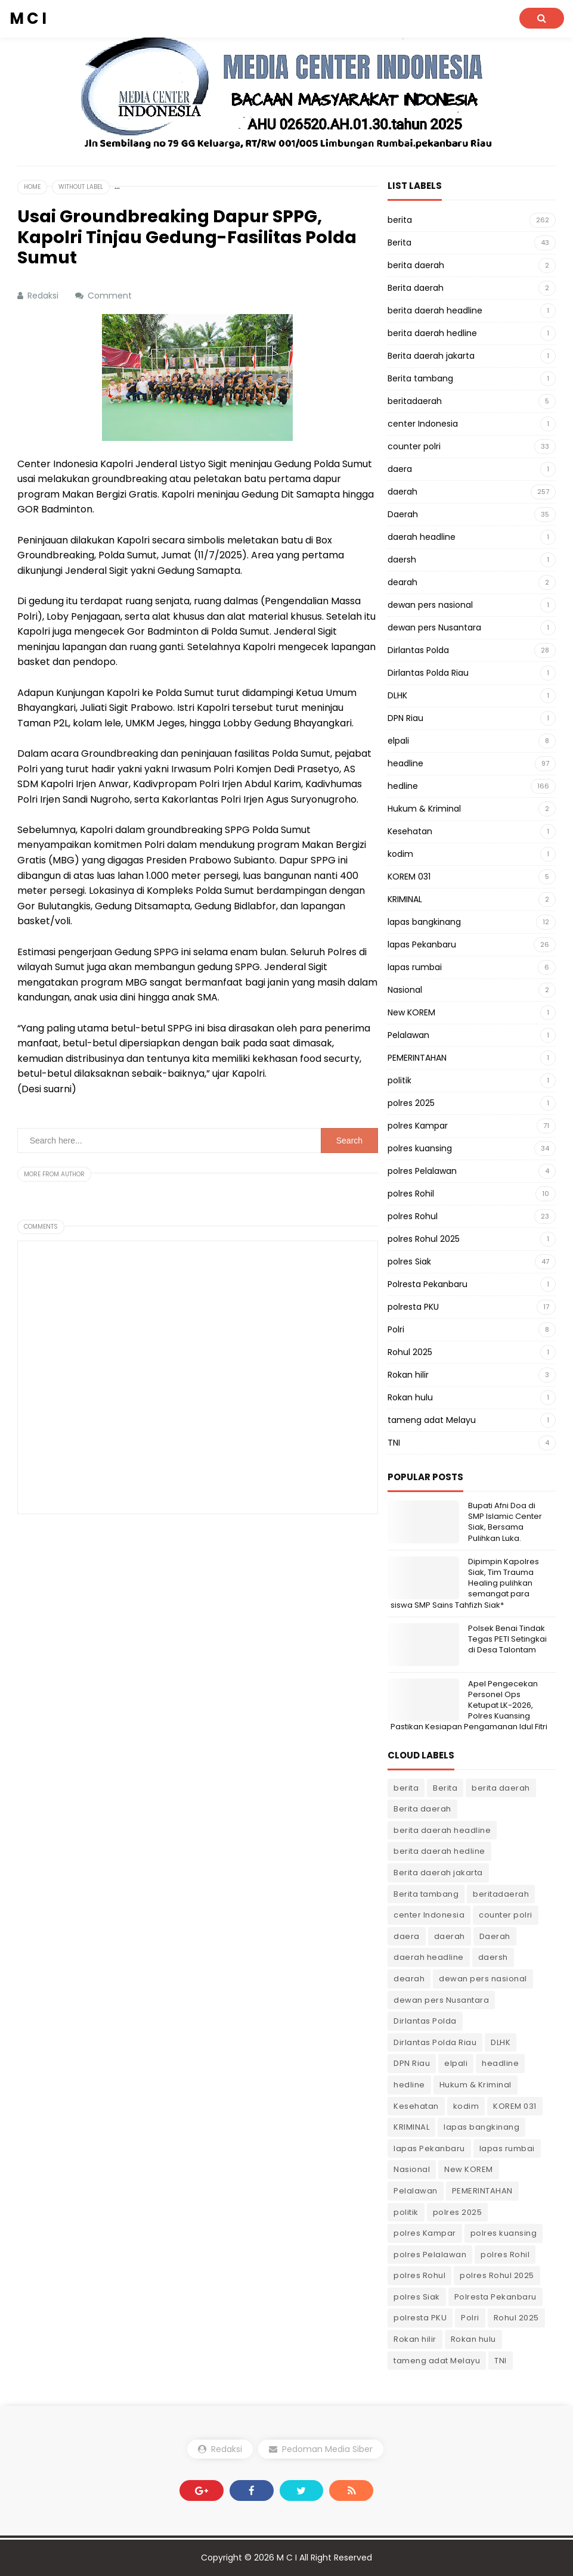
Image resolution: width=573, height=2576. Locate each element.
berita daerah (416, 265)
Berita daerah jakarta (431, 356)
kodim (400, 854)
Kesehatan (410, 831)
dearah (402, 582)
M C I (287, 2557)
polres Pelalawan (422, 1171)
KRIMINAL (405, 899)
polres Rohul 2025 (424, 1239)
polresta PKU (413, 1307)
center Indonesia (423, 424)
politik (399, 1080)
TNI (394, 1443)
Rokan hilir (408, 1375)
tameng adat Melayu (432, 1420)
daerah (402, 492)
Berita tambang (420, 378)
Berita (399, 242)
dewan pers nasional (430, 605)
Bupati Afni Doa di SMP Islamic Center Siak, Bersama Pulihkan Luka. (505, 1522)
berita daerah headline (435, 310)
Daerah (403, 514)
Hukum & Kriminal (424, 809)
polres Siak (409, 1261)
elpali (398, 741)
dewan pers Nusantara (434, 627)
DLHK (397, 695)
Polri (396, 1329)
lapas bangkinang (424, 922)
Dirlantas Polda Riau (428, 673)
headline (405, 763)
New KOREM (411, 1012)
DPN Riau (405, 718)
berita (400, 220)
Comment (111, 296)
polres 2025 (411, 1103)
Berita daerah (416, 288)
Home (32, 186)
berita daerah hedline (432, 333)
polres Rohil (411, 1194)
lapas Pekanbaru (422, 944)
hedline (403, 786)
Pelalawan (408, 1035)
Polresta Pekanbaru (427, 1284)
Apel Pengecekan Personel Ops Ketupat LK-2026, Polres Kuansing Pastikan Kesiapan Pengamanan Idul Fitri (469, 1705)
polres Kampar (418, 1126)
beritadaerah (415, 401)
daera (400, 469)
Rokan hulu (410, 1397)
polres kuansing (420, 1148)
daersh (402, 559)
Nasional (405, 990)
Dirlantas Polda (418, 650)
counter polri (414, 446)
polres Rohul (413, 1216)
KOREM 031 (409, 877)
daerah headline (422, 537)
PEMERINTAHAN (417, 1058)
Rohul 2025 (410, 1352)
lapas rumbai (415, 967)
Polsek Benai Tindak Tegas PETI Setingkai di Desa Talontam (507, 1639)
